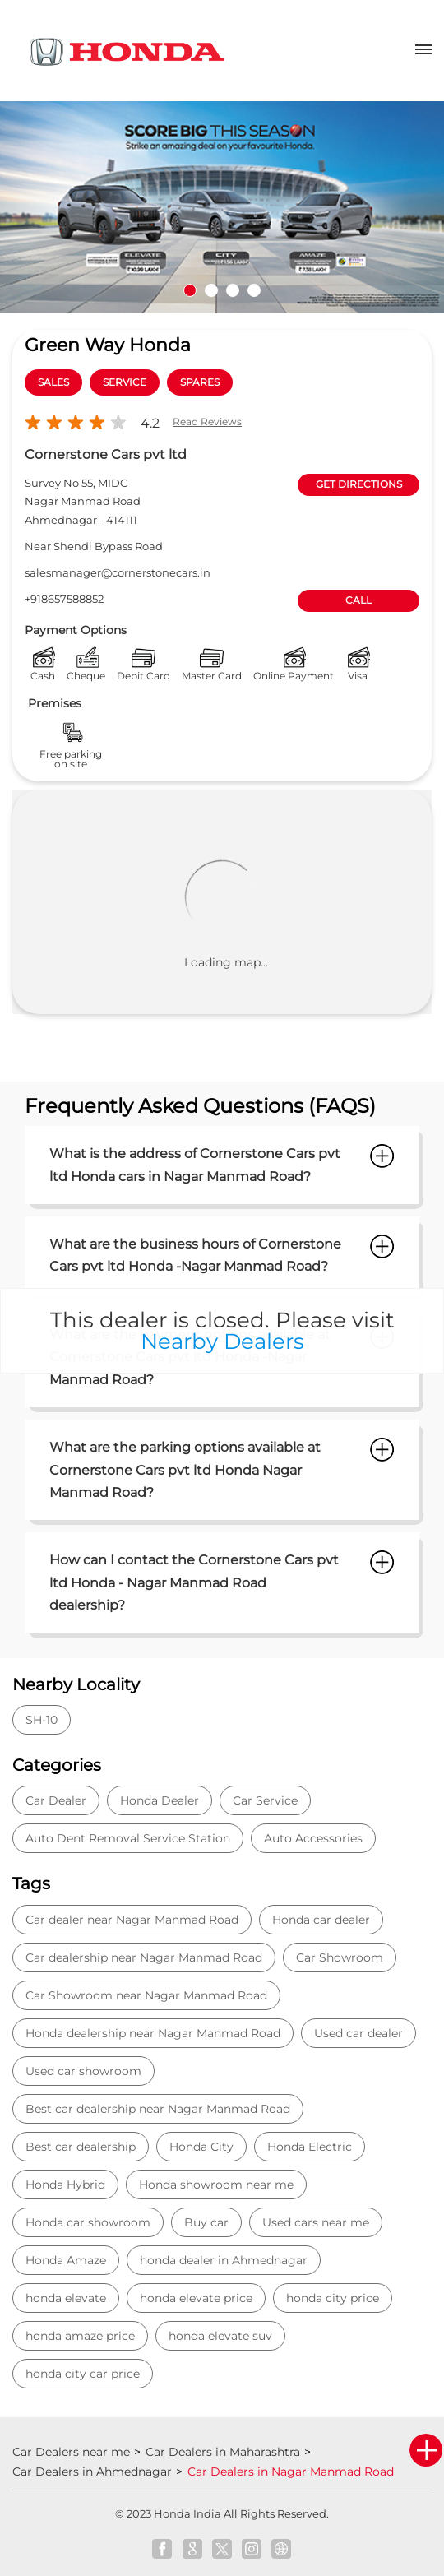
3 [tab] (232, 290)
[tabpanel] (222, 207)
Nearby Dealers (222, 1341)
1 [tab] (190, 290)
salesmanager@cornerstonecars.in (117, 572)
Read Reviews (207, 421)
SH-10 (41, 1719)
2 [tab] (211, 290)
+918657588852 (64, 598)
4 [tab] (254, 290)
